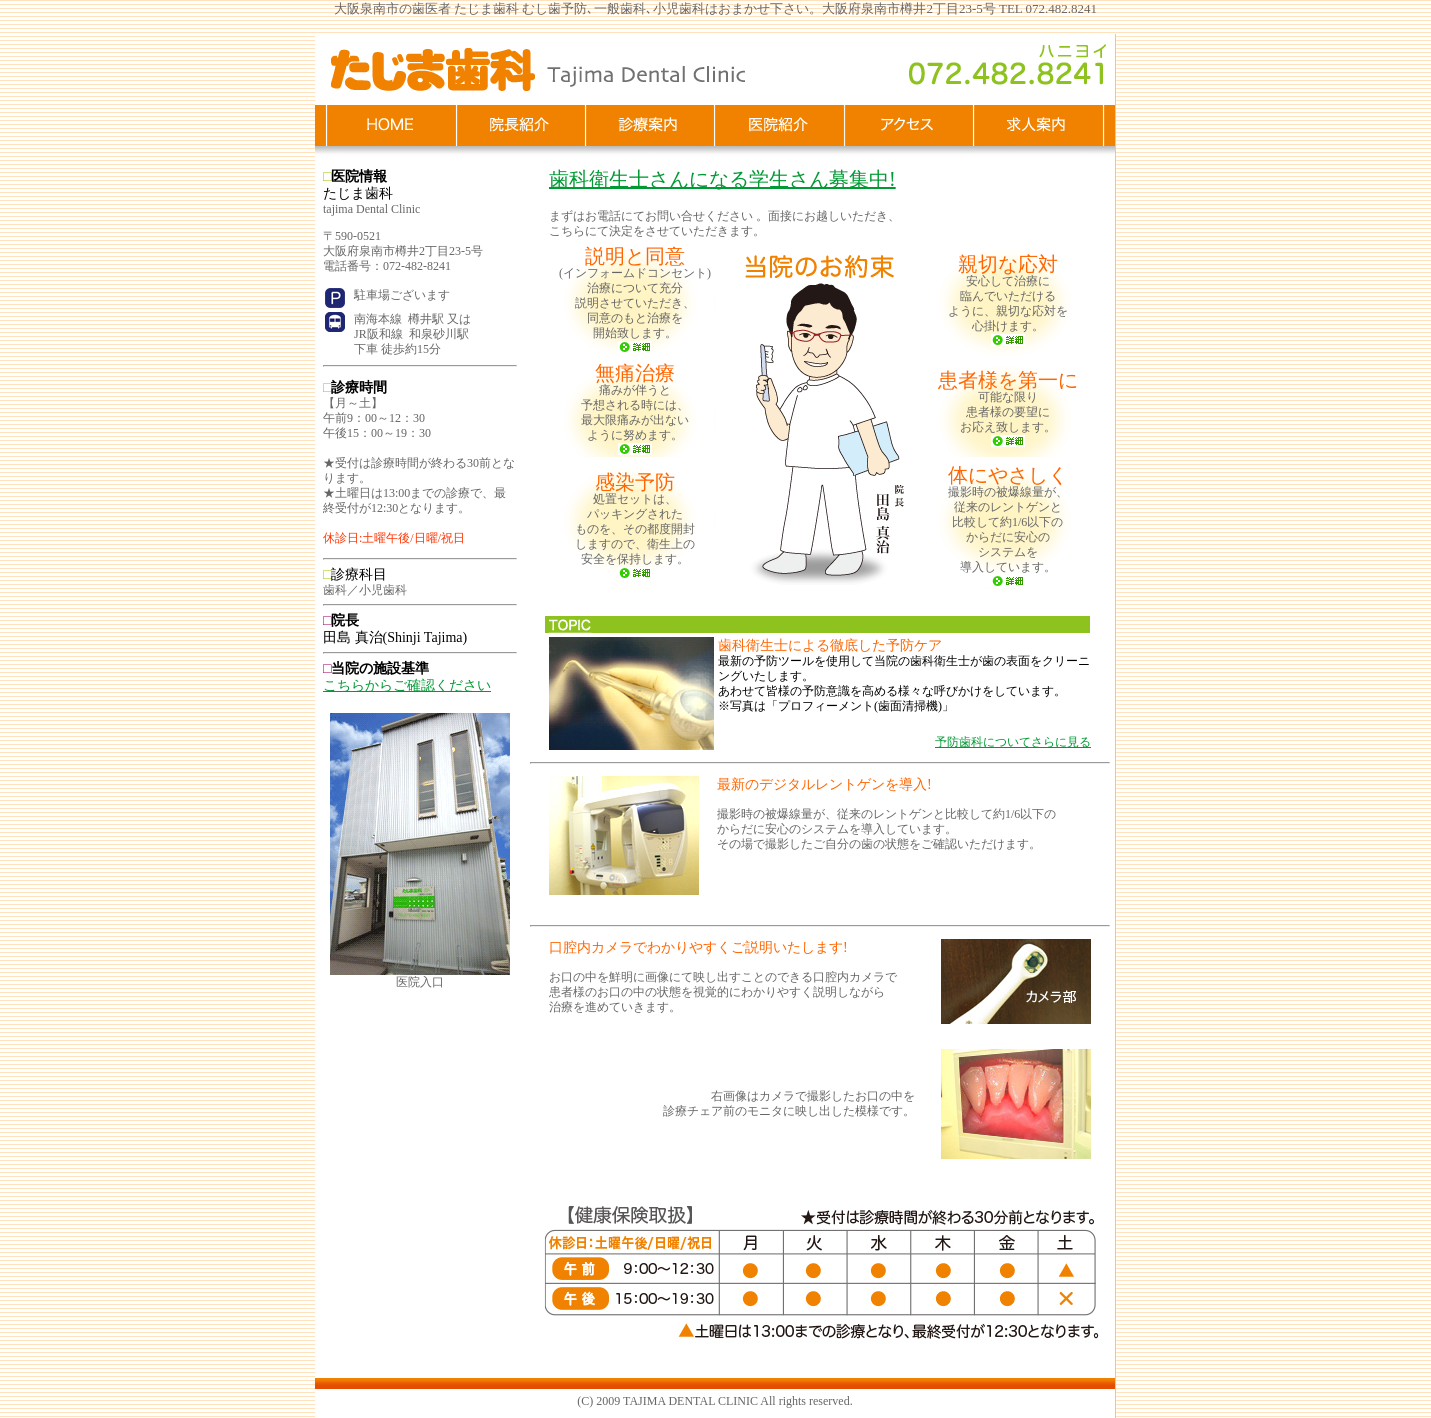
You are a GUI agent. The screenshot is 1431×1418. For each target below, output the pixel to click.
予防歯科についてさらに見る (1013, 742)
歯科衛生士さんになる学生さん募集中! (722, 179)
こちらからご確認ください (407, 685)
